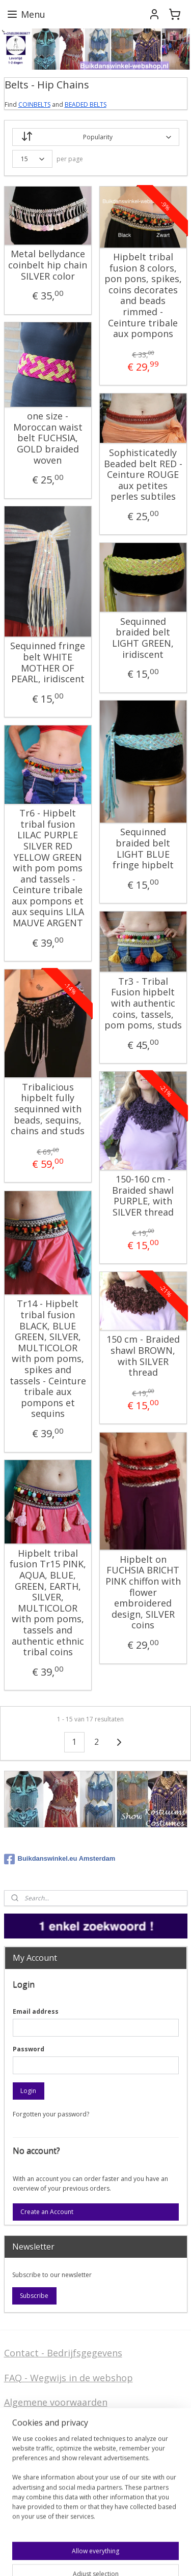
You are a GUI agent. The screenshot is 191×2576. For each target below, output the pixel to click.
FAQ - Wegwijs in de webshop (68, 2378)
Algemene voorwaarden (55, 2402)
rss (36, 2557)
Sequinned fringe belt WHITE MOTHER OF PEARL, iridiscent (47, 662)
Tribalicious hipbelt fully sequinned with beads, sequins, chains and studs (48, 1109)
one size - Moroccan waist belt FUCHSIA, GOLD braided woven (48, 438)
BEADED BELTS (85, 104)
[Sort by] (96, 137)
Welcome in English (46, 2483)
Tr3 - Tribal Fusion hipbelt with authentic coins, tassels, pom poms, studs (143, 1003)
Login (28, 2090)
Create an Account (46, 2211)
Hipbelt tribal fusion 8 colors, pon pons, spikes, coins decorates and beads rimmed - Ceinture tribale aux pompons (143, 296)
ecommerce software (76, 2557)
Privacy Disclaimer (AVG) (57, 2458)
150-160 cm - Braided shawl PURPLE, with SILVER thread (143, 1196)
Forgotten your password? (51, 2114)
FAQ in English (35, 2499)
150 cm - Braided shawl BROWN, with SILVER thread (143, 1356)
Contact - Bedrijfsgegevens (63, 2353)
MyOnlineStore (166, 2557)
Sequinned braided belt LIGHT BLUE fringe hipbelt (143, 848)
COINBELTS (34, 104)
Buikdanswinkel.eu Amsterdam (60, 1859)
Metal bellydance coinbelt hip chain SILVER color (47, 265)
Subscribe (34, 2295)
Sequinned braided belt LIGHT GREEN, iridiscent (143, 638)
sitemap (15, 2557)
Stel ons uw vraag (42, 2443)
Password (28, 2049)
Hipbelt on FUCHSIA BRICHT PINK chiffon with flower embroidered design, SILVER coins (143, 1592)
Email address (36, 2011)
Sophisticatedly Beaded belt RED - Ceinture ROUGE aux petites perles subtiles (143, 474)
